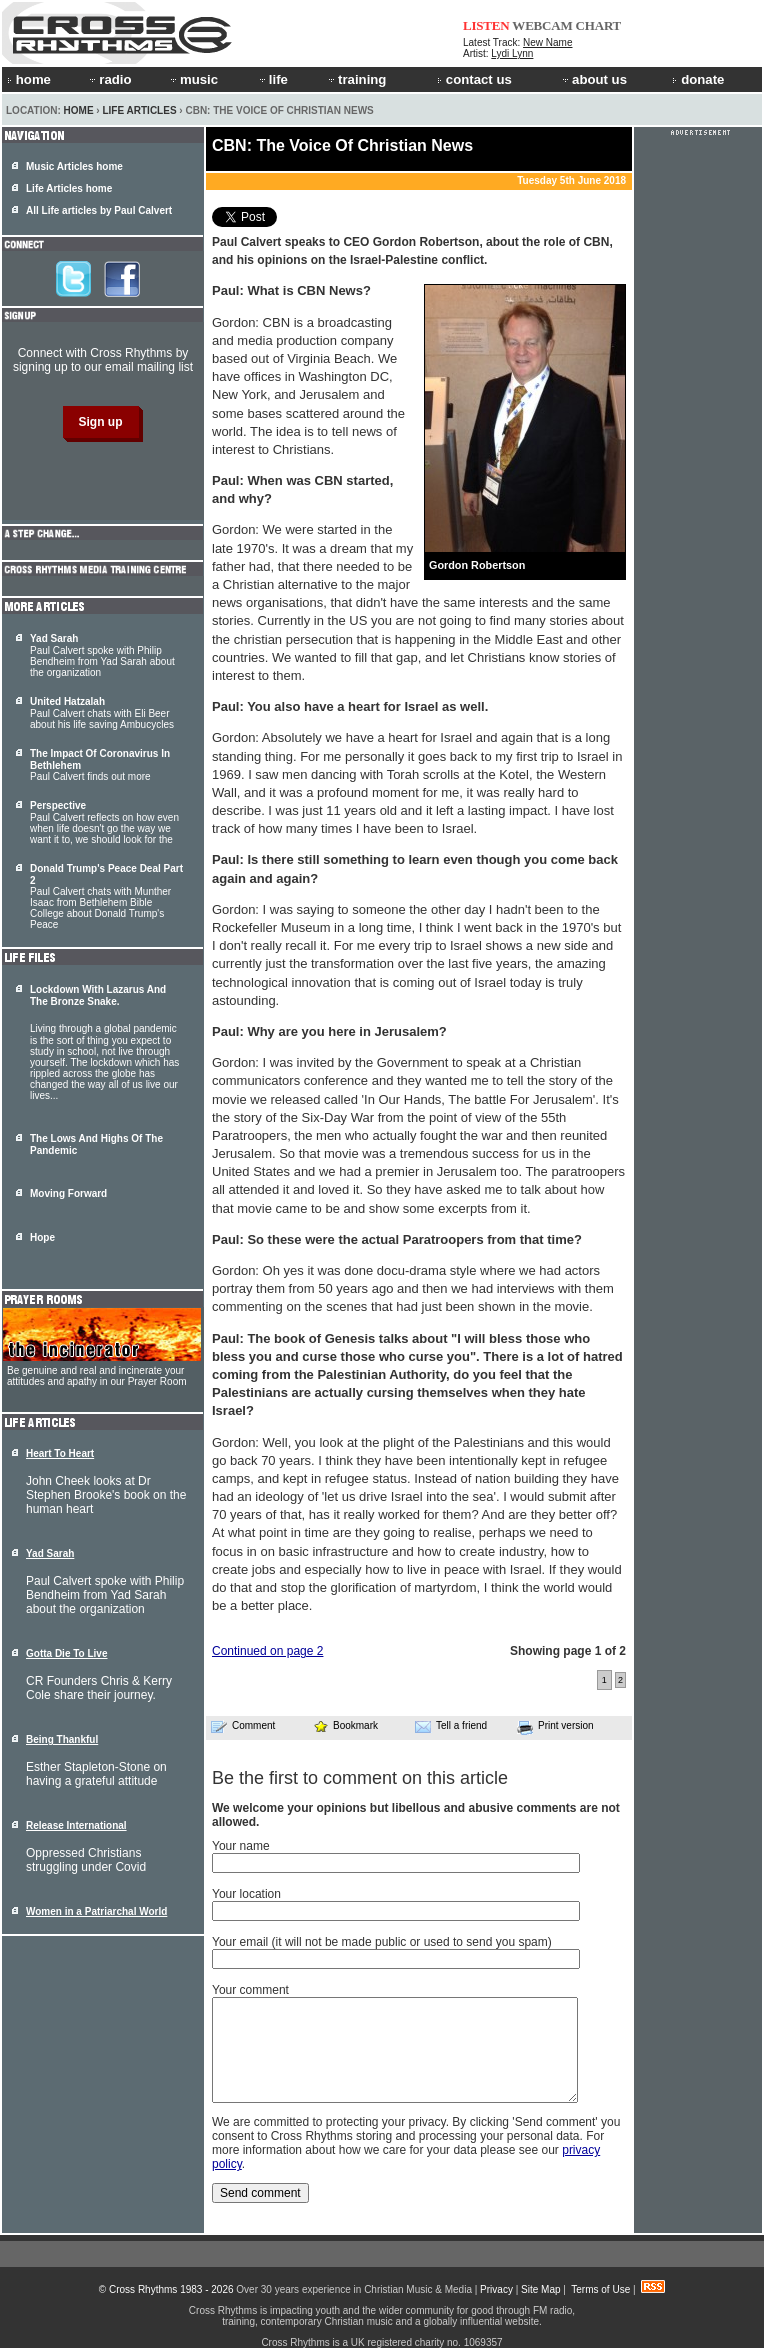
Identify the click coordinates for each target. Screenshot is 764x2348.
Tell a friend (451, 1726)
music (193, 79)
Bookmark (345, 1725)
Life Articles (139, 110)
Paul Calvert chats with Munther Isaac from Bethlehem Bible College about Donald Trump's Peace (106, 896)
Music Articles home (74, 166)
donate (698, 79)
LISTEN (486, 25)
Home (79, 110)
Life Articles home (69, 188)
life (272, 79)
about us (593, 79)
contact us (474, 79)
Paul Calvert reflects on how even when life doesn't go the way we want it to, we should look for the (104, 822)
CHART (599, 25)
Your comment (250, 1990)
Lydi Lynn (512, 53)
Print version (555, 1727)
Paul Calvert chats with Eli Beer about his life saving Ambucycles (102, 713)
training (356, 79)
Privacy (496, 2289)
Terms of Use (600, 2289)
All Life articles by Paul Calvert (99, 210)
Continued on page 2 (267, 1651)
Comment (243, 1726)
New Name (547, 42)
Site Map (540, 2289)
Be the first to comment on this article (360, 1778)
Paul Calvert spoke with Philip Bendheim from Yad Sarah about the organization (102, 655)
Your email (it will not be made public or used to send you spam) (382, 1942)
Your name (241, 1846)
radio (109, 79)
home (29, 79)
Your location (246, 1894)
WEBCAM (542, 25)
